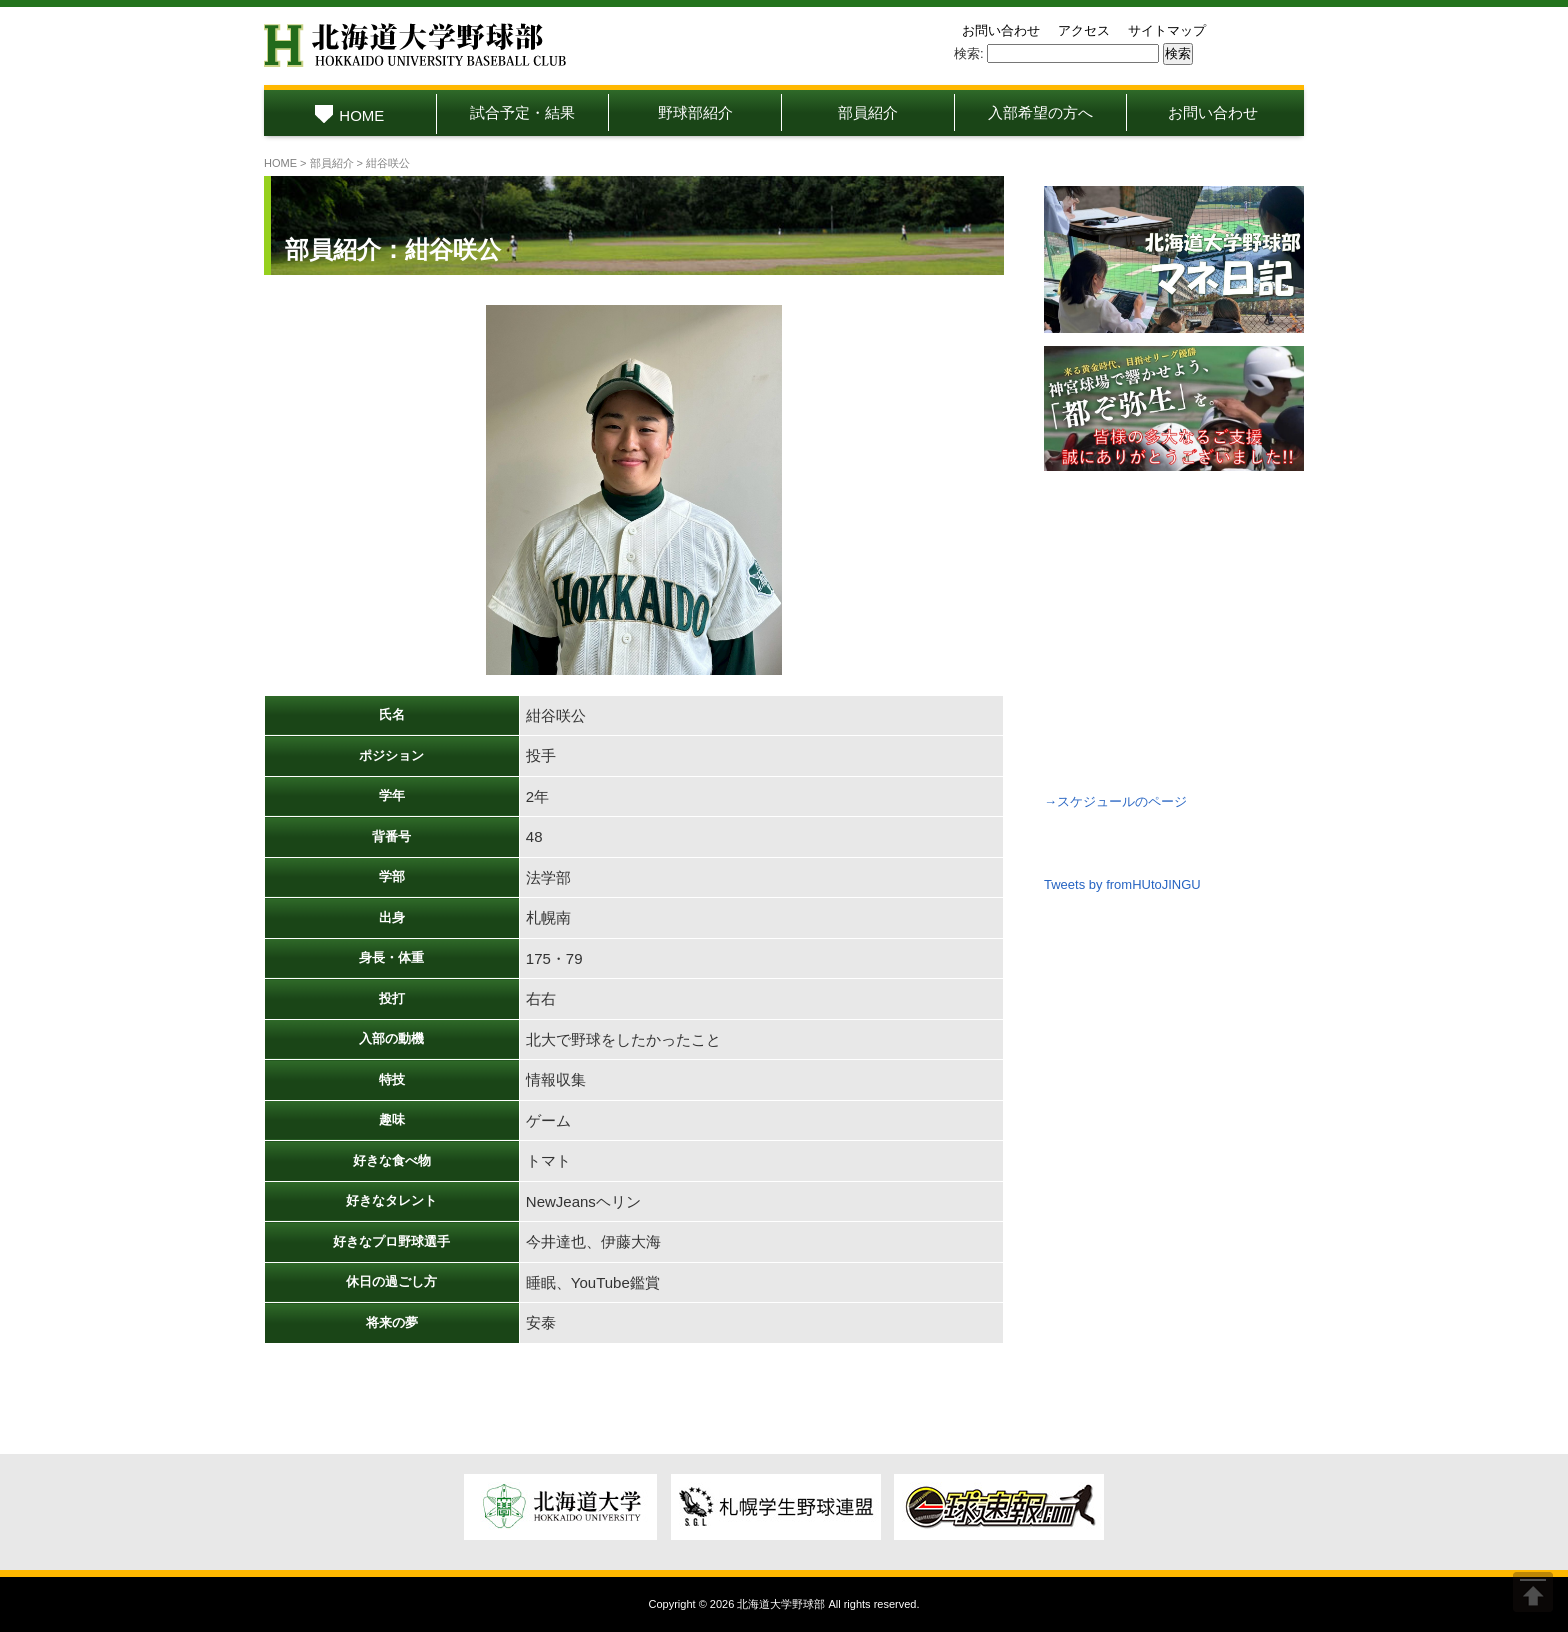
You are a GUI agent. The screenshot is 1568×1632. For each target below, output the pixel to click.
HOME (349, 115)
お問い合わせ (1001, 30)
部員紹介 (868, 112)
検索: (969, 53)
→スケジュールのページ (1115, 801)
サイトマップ (1167, 30)
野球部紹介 (695, 112)
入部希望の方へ (1040, 112)
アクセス (1084, 30)
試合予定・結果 (522, 112)
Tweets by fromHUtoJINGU (1122, 884)
